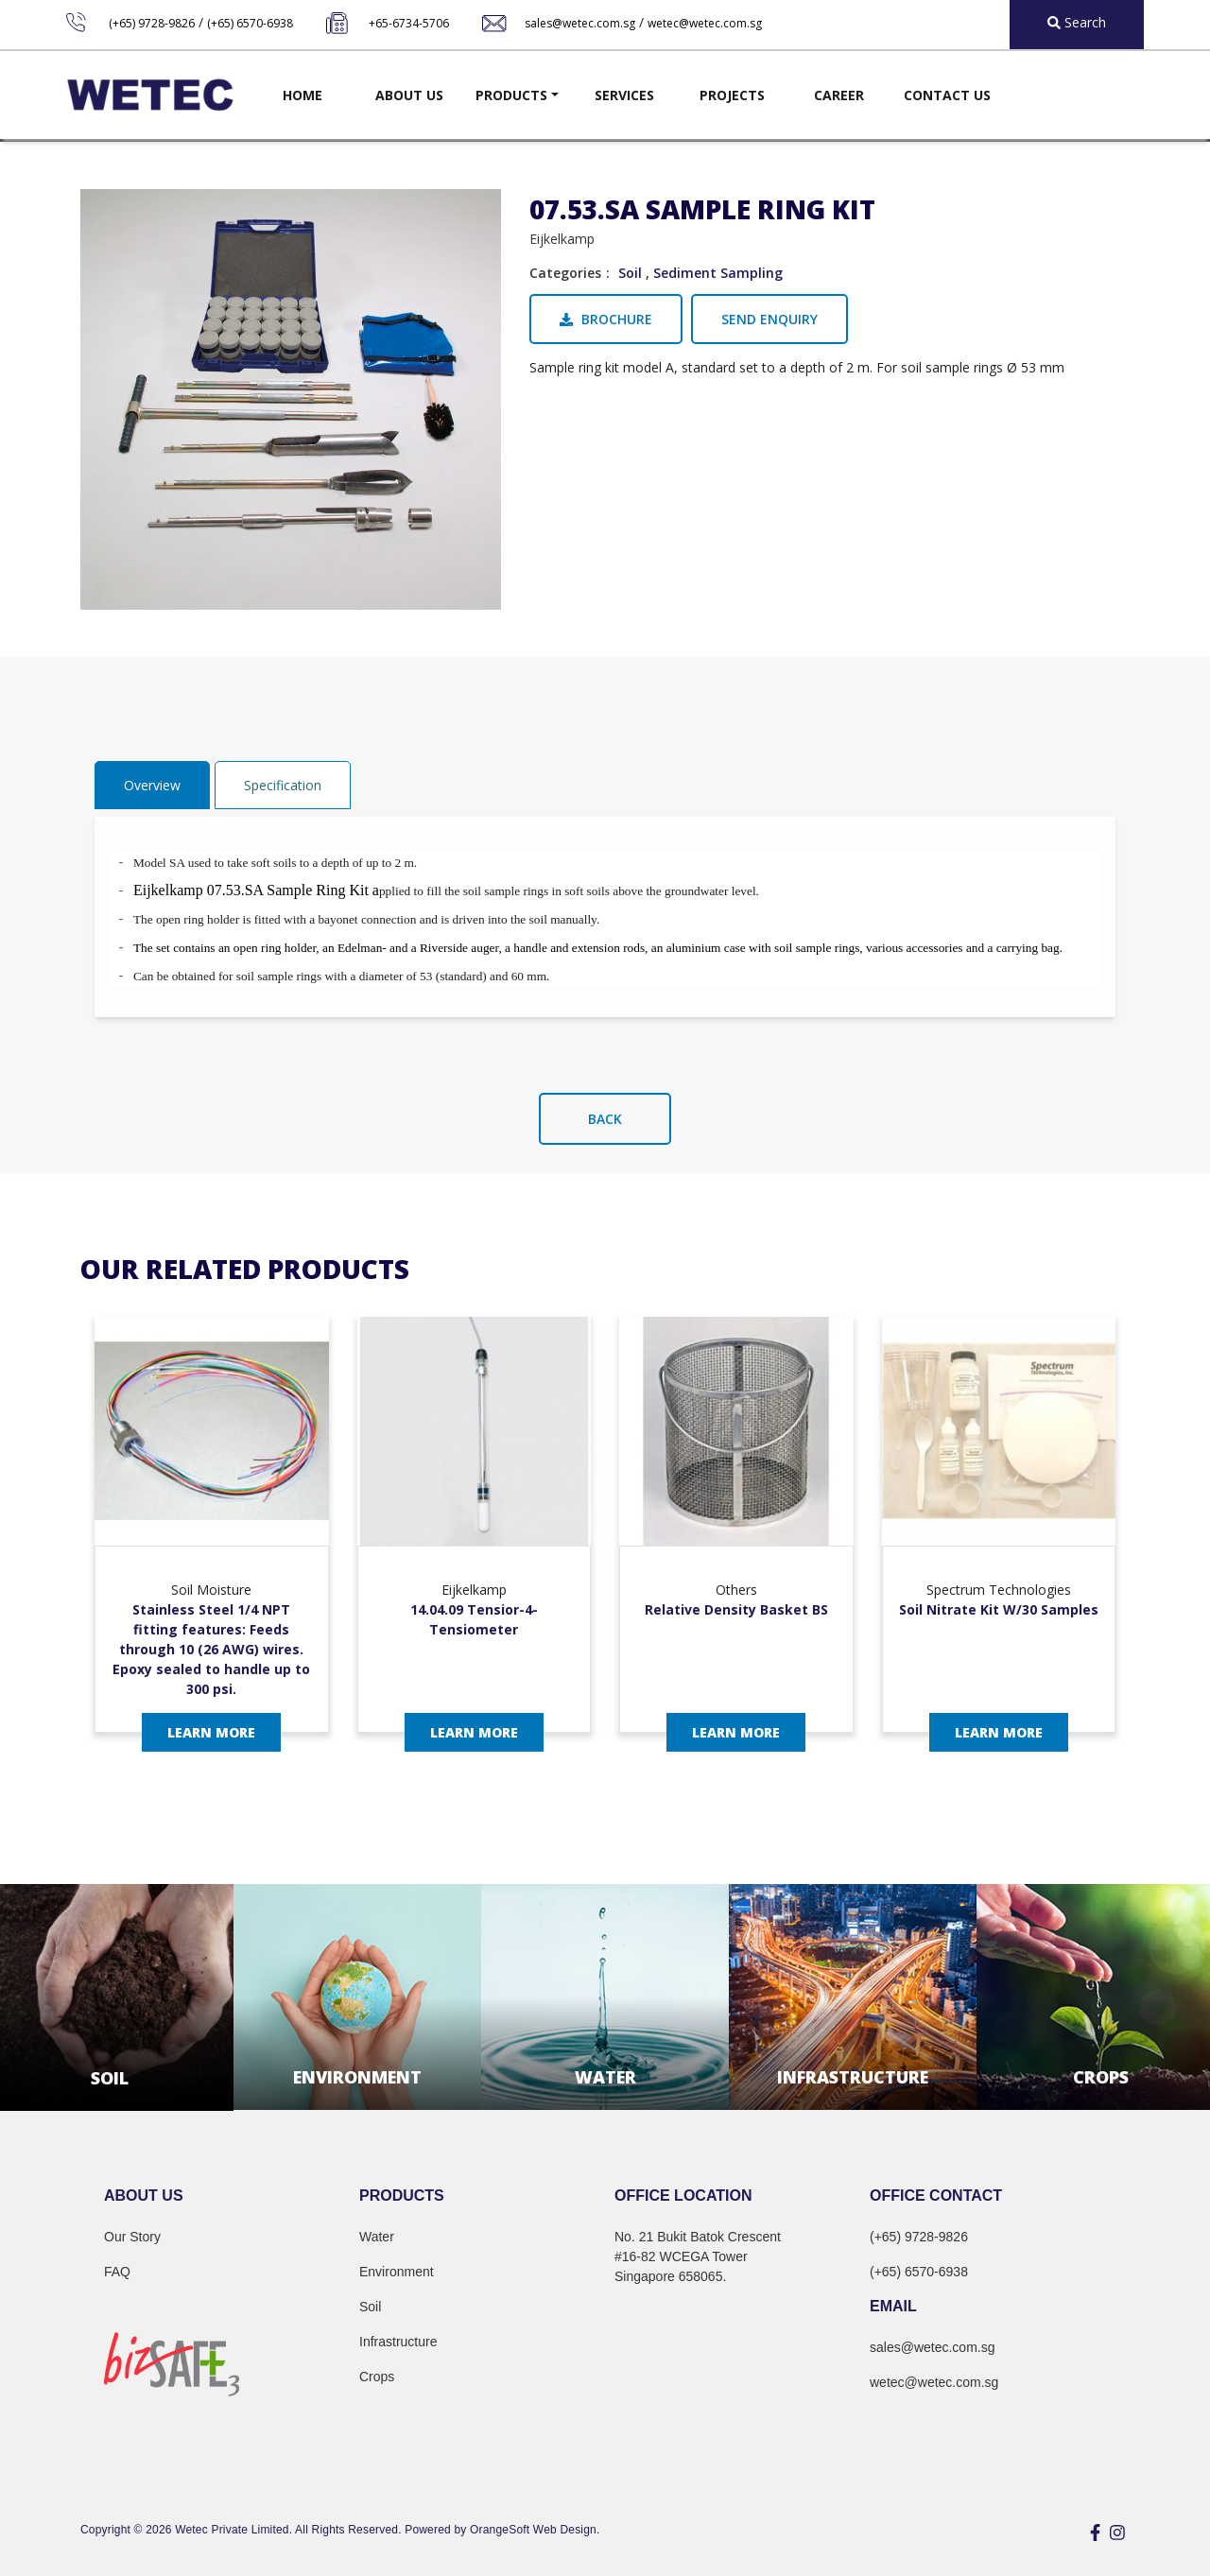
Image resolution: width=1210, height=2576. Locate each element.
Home (302, 95)
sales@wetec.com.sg (580, 23)
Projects (732, 95)
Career (839, 95)
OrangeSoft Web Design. (534, 2529)
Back (605, 1119)
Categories (565, 273)
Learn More (211, 1732)
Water (376, 2236)
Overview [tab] (152, 785)
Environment (396, 2271)
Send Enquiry (769, 319)
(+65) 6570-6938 (250, 23)
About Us (409, 95)
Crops (376, 2376)
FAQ (117, 2271)
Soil (630, 273)
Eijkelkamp (562, 239)
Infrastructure (398, 2341)
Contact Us (947, 95)
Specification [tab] (282, 785)
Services (624, 95)
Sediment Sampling (718, 273)
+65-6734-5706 (409, 23)
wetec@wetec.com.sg (705, 23)
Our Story (132, 2236)
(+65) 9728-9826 (152, 23)
